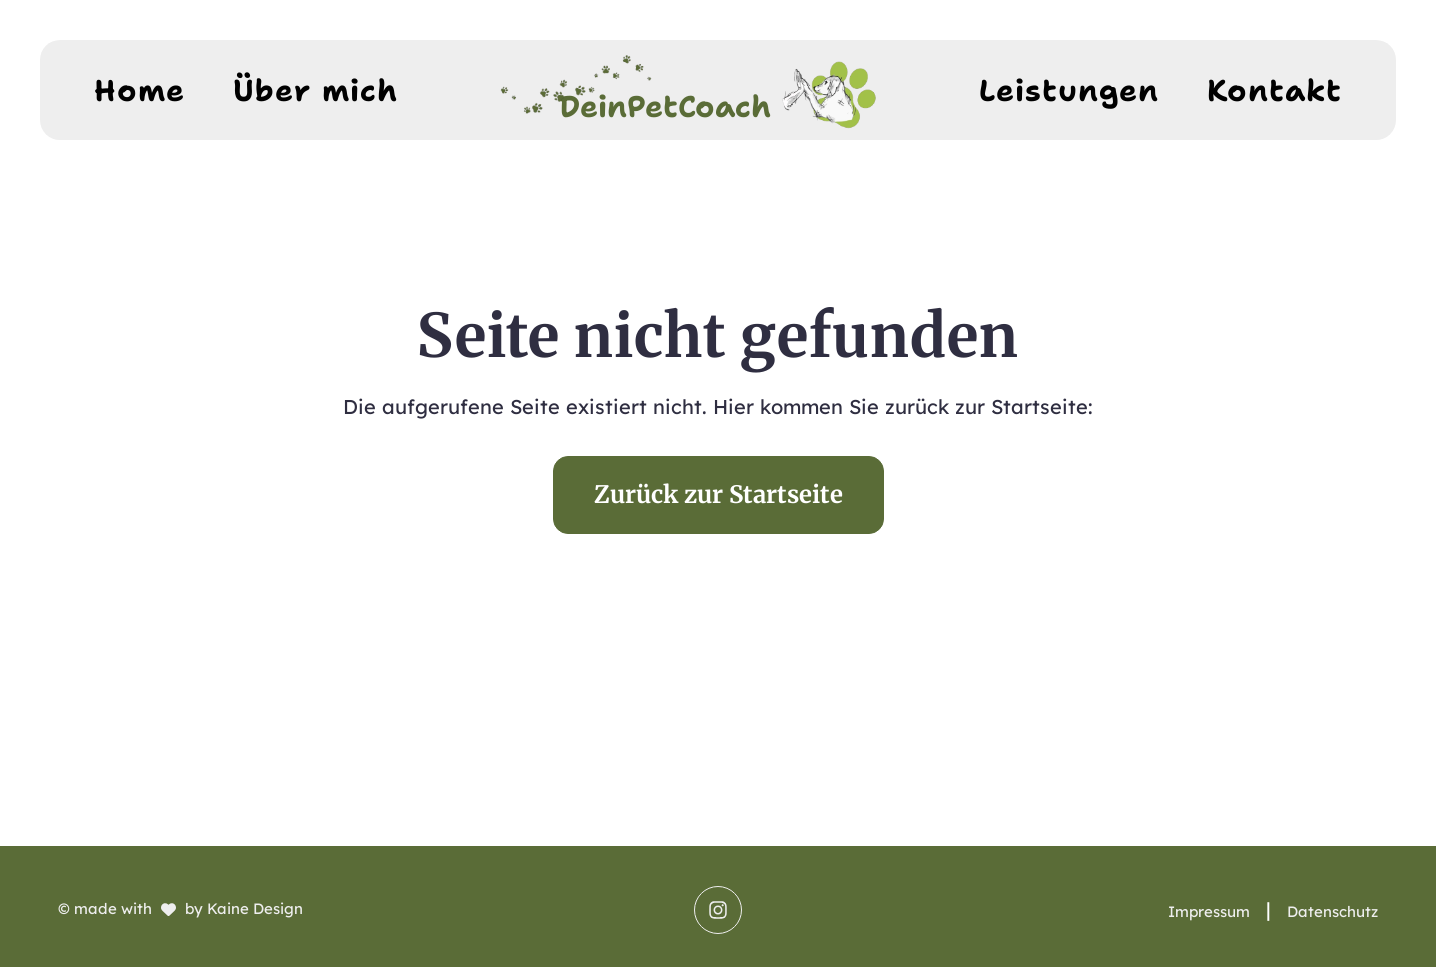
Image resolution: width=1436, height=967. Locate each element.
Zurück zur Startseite (718, 494)
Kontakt (1274, 90)
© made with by (180, 908)
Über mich (315, 90)
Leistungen (1069, 90)
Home (139, 90)
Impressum (1209, 911)
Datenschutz (1332, 911)
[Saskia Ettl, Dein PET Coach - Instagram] (718, 910)
